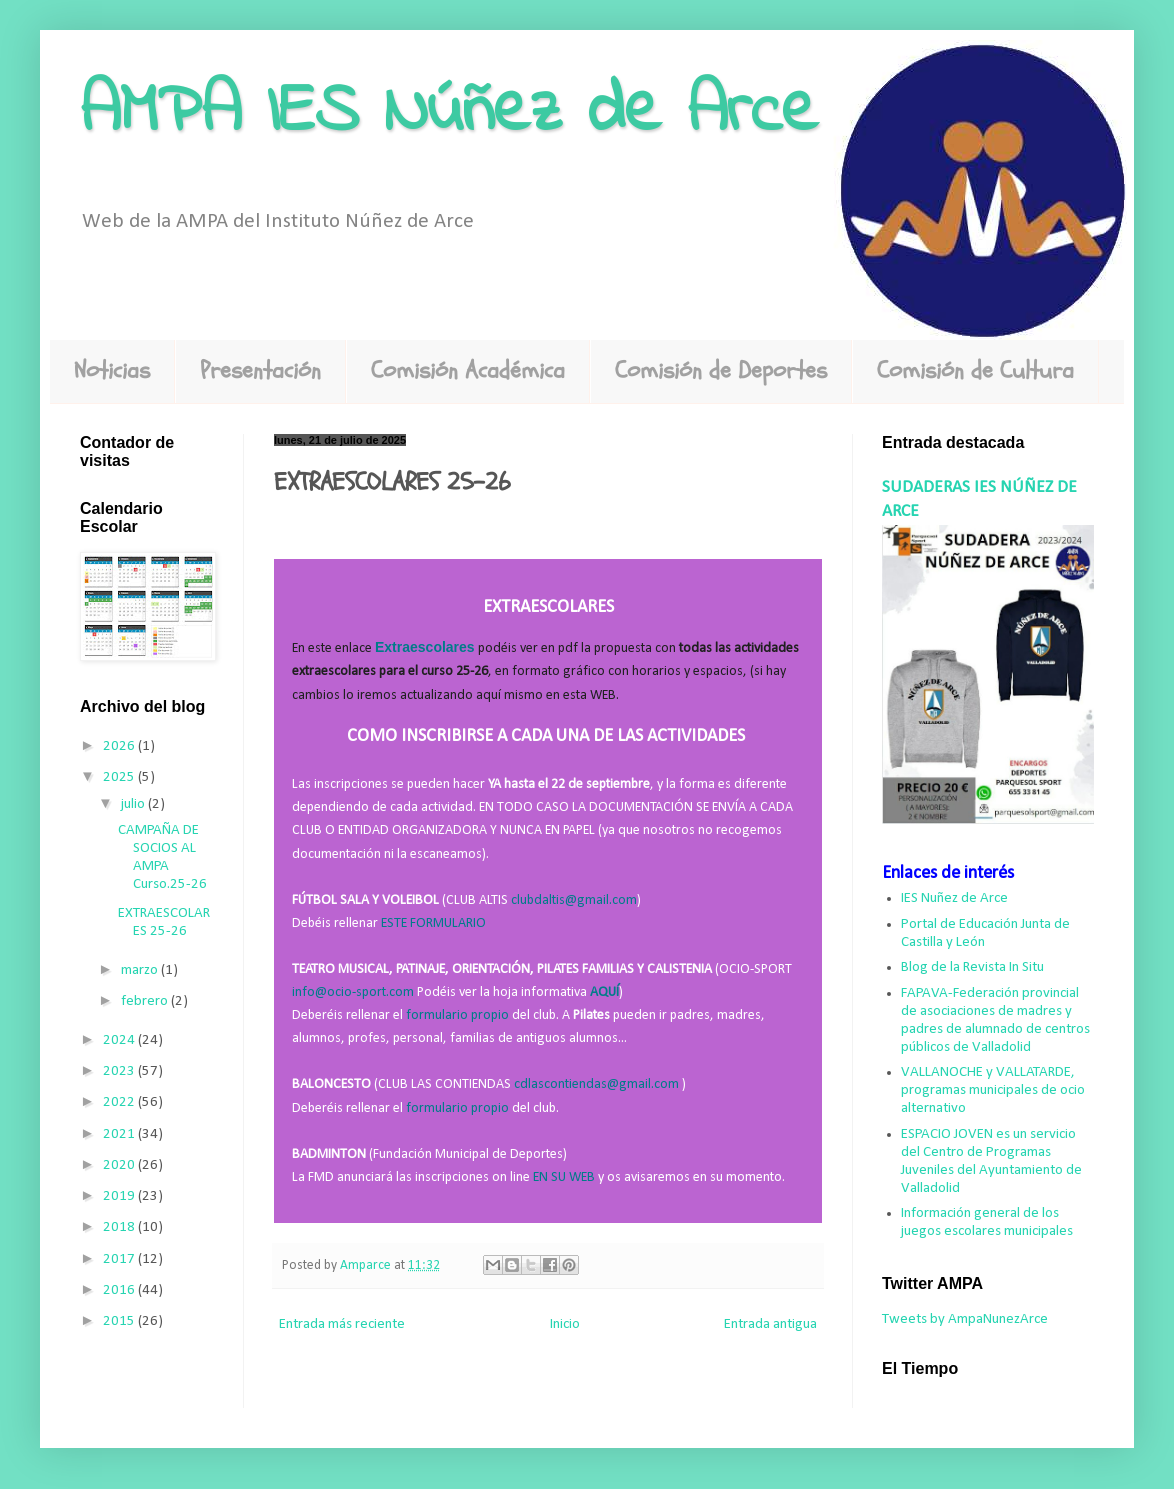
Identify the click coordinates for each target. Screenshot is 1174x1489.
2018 (120, 1227)
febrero (146, 1001)
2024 (120, 1040)
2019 (120, 1196)
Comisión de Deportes (721, 370)
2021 (120, 1134)
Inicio (565, 1324)
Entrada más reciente (342, 1324)
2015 (120, 1321)
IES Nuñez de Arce (954, 898)
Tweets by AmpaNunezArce (965, 1319)
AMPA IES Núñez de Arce (449, 113)
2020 (120, 1165)
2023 (120, 1071)
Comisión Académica (468, 370)
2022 (120, 1102)
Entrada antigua (770, 1324)
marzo (141, 970)
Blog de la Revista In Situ (972, 967)
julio (134, 804)
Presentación (260, 370)
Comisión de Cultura (975, 370)
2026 (120, 746)
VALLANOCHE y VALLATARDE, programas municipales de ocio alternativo (993, 1090)
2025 (120, 777)
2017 (120, 1259)
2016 (120, 1290)
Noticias (112, 370)
